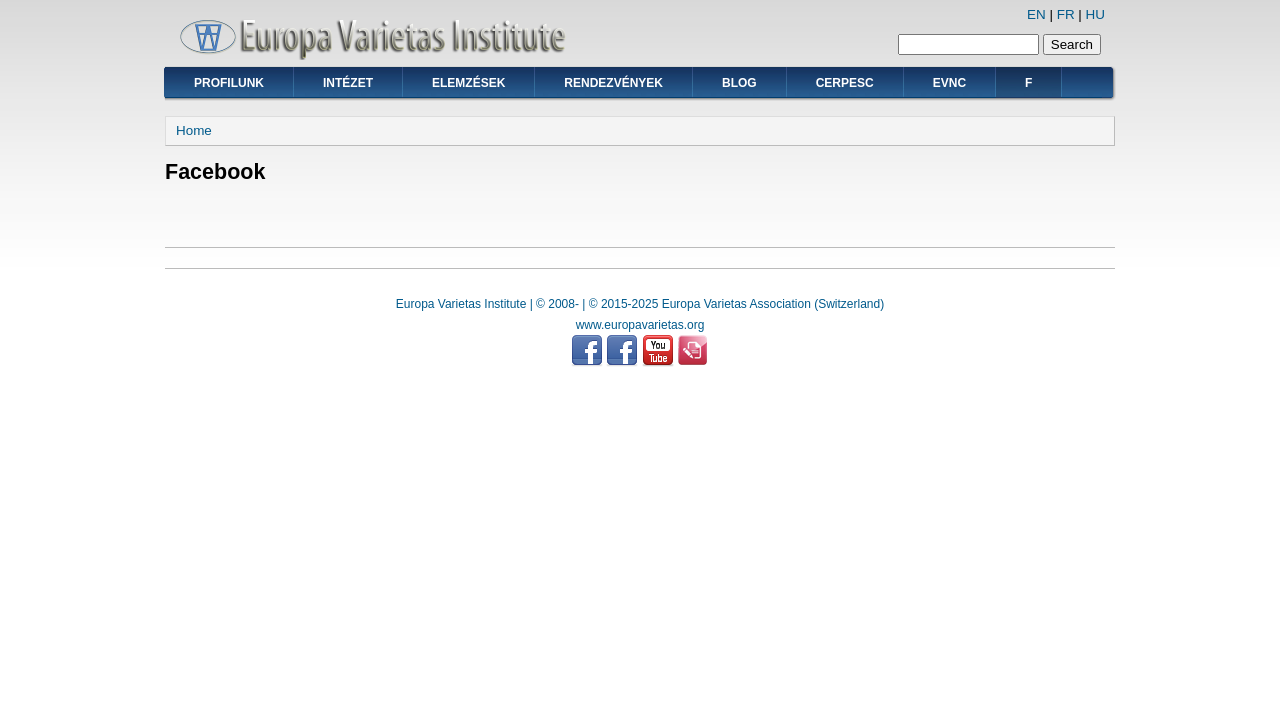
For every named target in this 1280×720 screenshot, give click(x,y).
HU (1095, 14)
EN (1036, 14)
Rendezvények (613, 83)
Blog (739, 83)
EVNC (949, 83)
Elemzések (468, 83)
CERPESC (845, 83)
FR (1066, 14)
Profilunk (229, 83)
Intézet (348, 83)
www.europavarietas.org (640, 325)
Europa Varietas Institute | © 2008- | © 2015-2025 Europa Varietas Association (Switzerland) (640, 304)
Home (194, 130)
